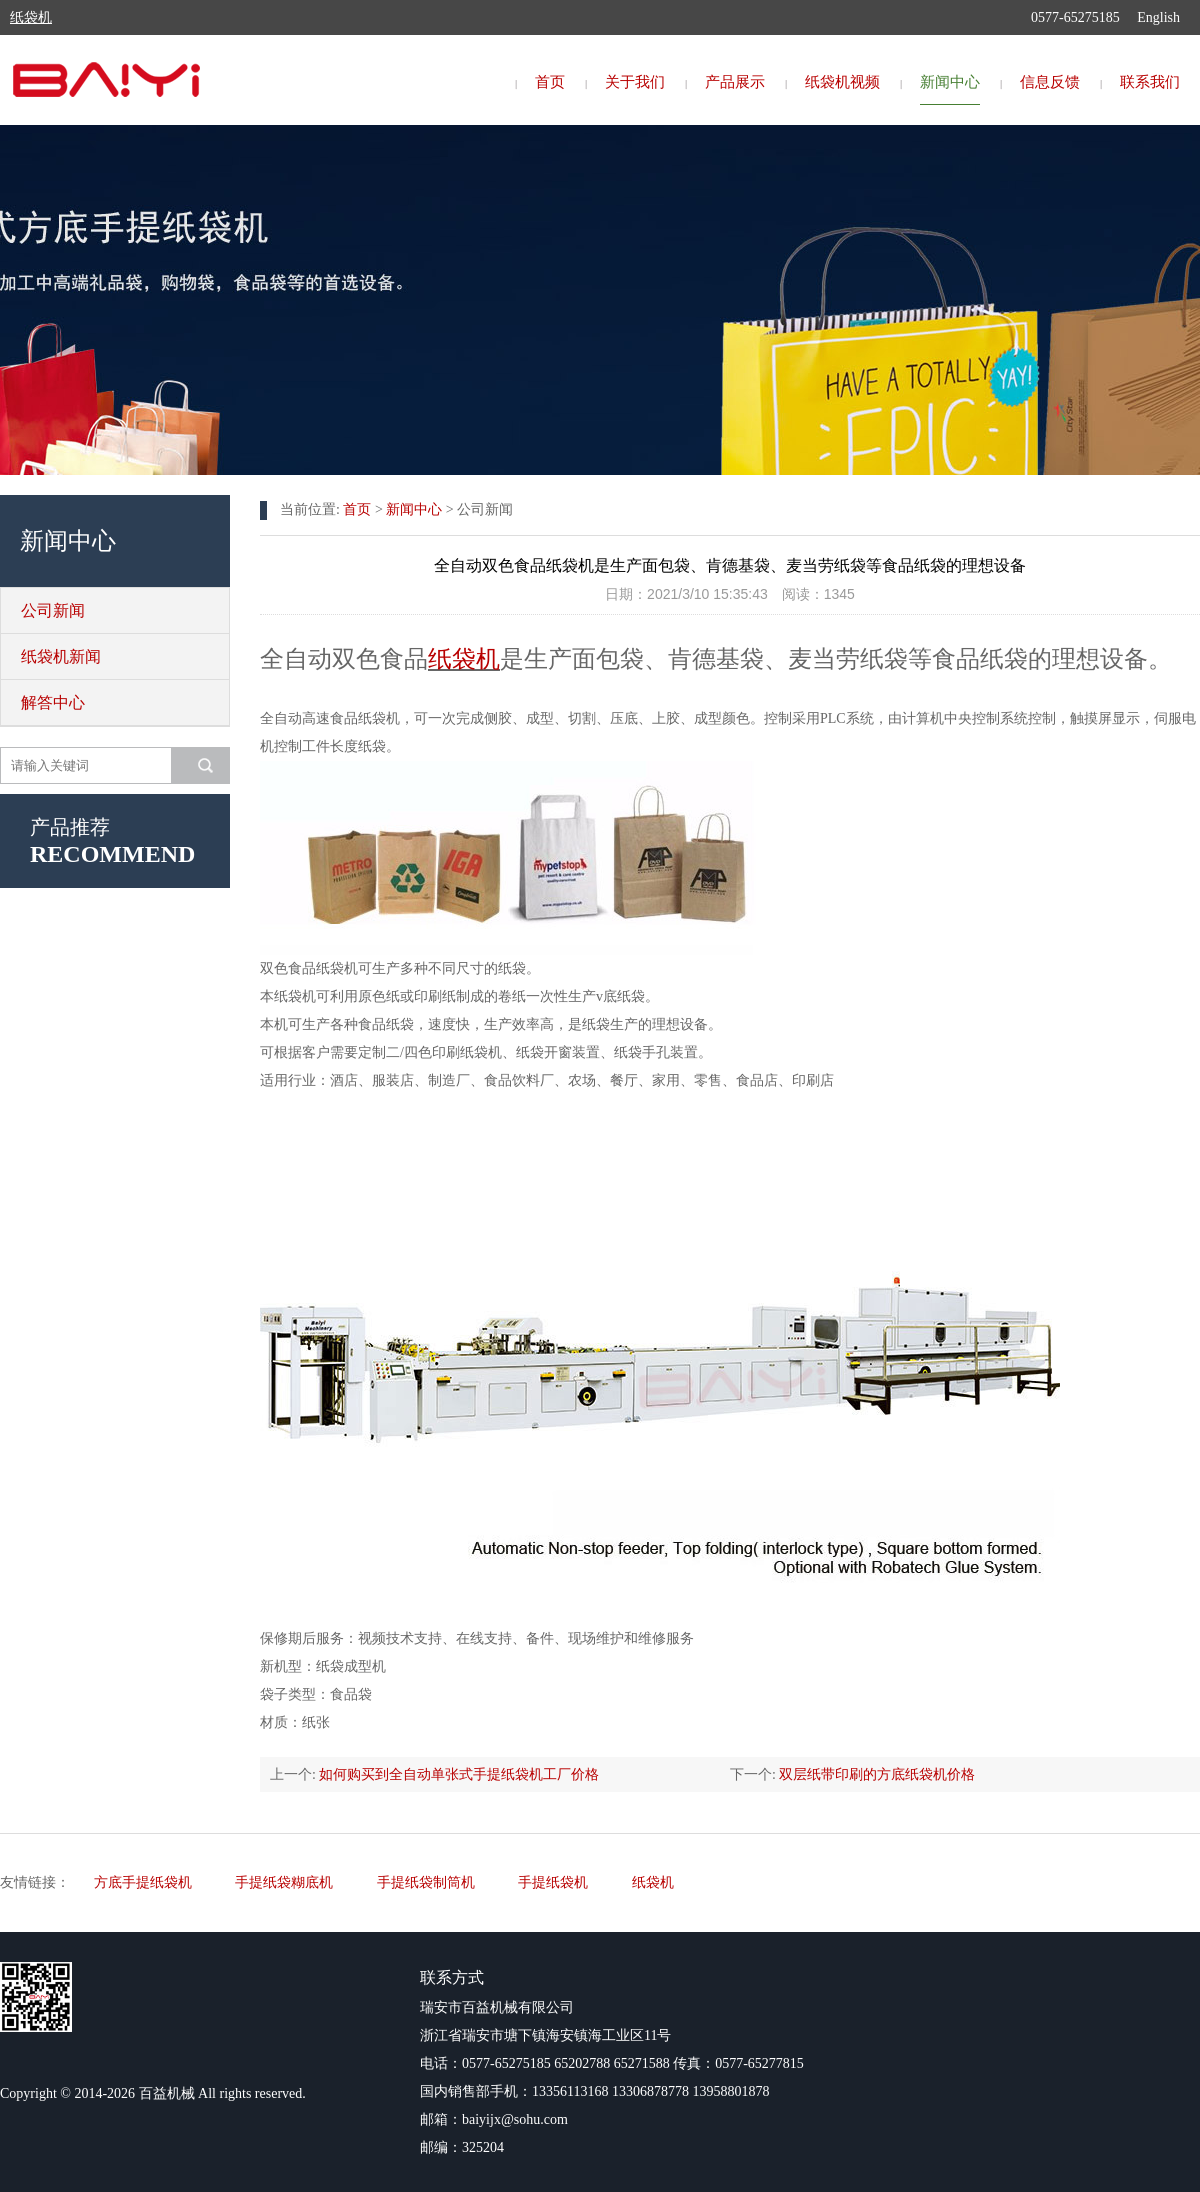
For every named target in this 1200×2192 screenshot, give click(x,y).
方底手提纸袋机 (143, 1882)
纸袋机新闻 (61, 656)
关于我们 (635, 82)
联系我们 (1150, 82)
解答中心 (53, 702)
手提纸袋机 (553, 1882)
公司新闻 (53, 610)
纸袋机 (464, 659)
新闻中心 (950, 82)
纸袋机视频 (842, 82)
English (1158, 17)
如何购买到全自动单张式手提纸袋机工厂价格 (459, 1774)
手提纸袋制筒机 (426, 1882)
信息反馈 (1050, 82)
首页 (550, 82)
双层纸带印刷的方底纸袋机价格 (877, 1774)
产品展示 (735, 82)
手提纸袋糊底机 (284, 1882)
